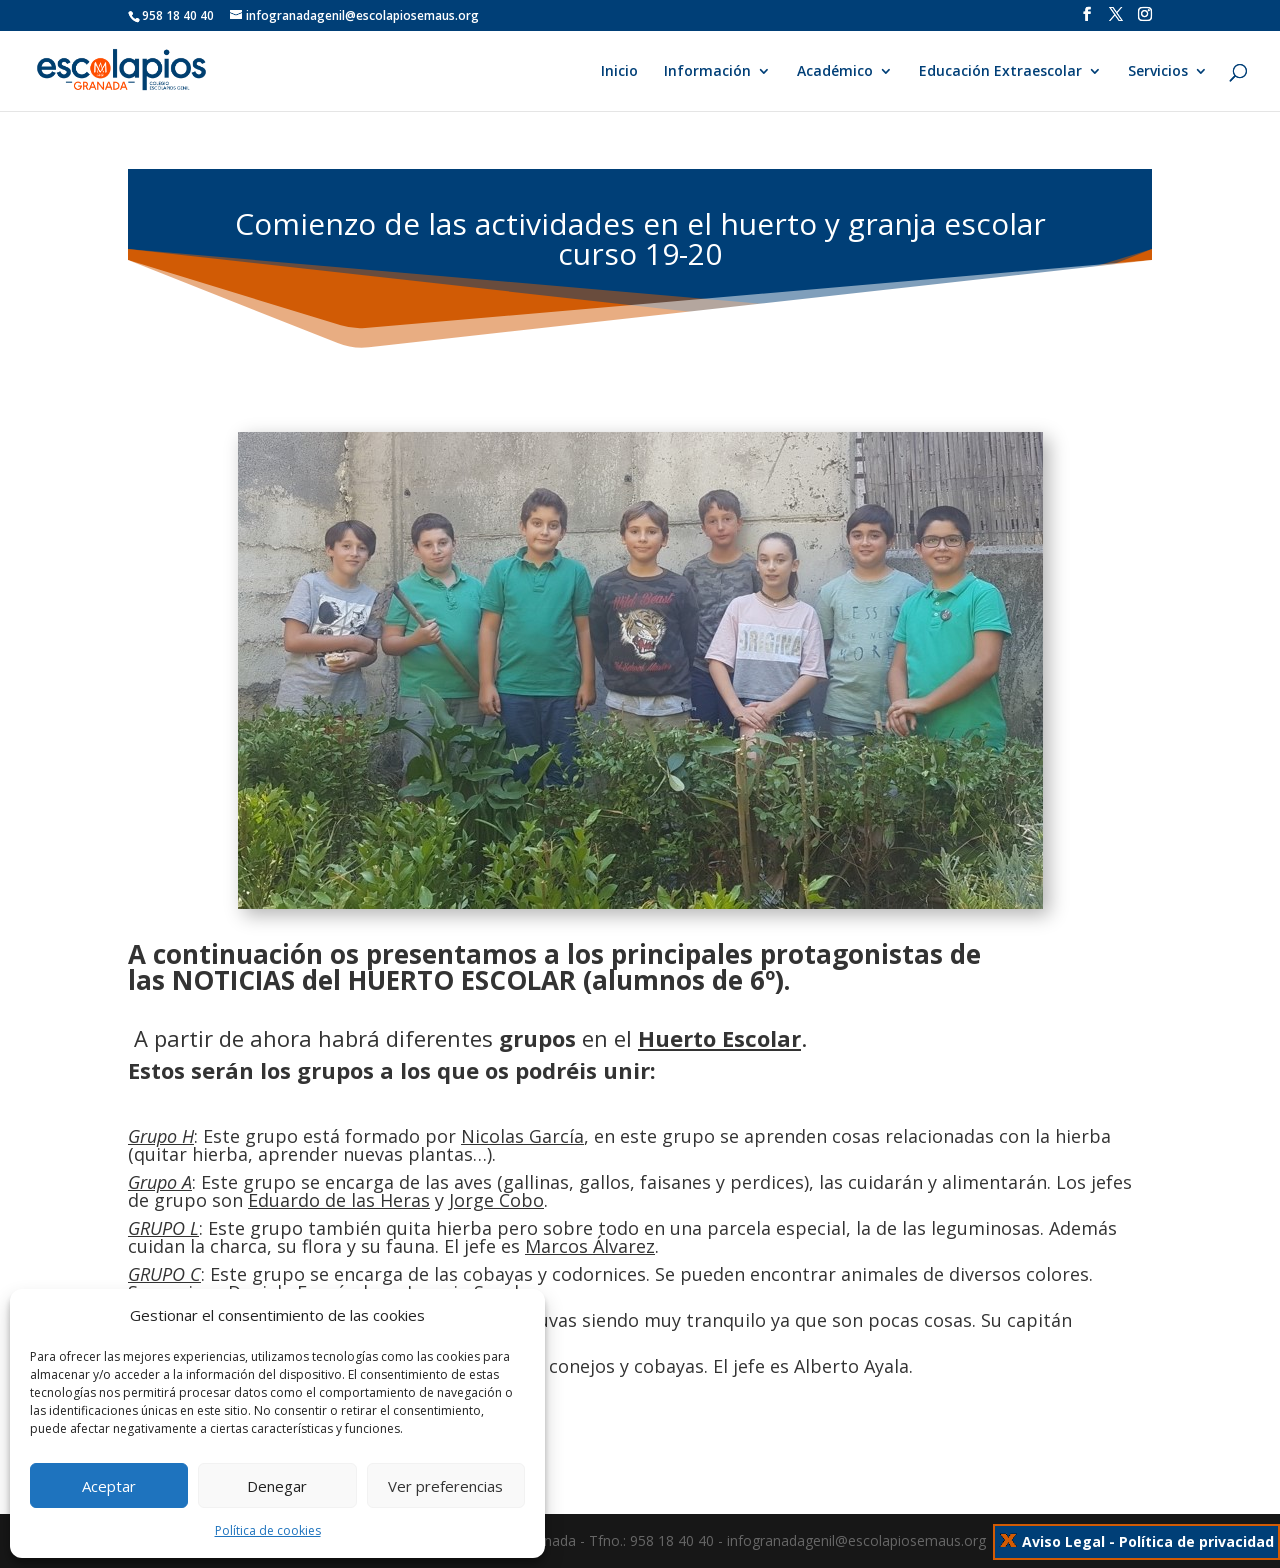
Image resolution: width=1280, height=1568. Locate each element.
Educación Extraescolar (1000, 72)
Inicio (619, 72)
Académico (835, 72)
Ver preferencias (445, 1486)
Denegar (277, 1486)
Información (707, 72)
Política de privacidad (1196, 1541)
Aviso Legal (1063, 1541)
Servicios (1158, 72)
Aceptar (109, 1486)
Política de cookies (268, 1530)
